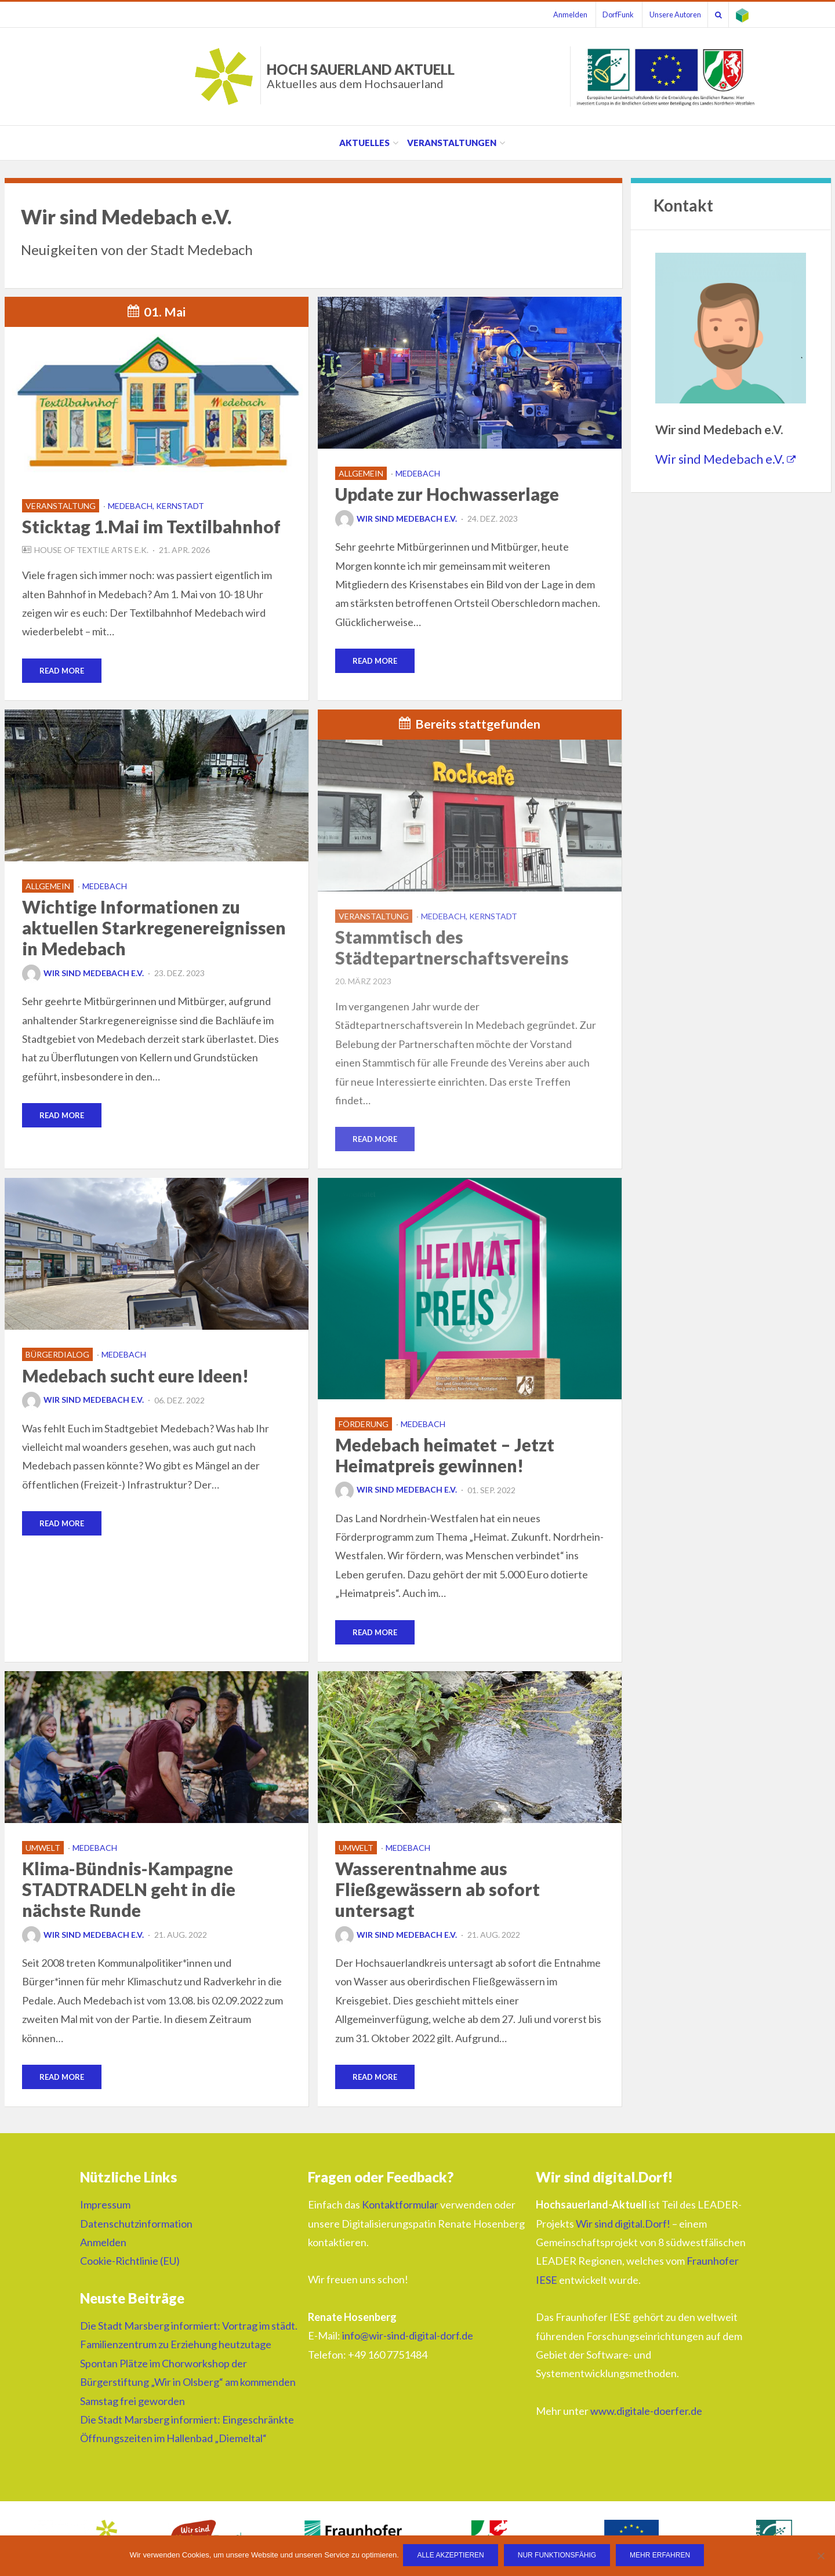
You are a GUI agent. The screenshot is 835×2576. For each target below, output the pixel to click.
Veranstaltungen (451, 142)
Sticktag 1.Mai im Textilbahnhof (151, 526)
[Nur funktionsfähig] (820, 2556)
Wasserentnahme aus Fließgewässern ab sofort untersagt (437, 1891)
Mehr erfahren (661, 2556)
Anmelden (553, 14)
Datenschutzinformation (136, 2226)
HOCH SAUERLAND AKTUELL (361, 75)
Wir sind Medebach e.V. (396, 518)
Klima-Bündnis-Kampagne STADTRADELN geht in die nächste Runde (128, 1891)
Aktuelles (364, 142)
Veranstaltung (61, 506)
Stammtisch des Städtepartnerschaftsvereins (452, 948)
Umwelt (43, 1850)
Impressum (105, 2207)
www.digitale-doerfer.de (646, 2413)
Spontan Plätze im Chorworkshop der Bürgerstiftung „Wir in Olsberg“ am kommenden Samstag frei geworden (188, 2385)
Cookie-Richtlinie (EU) (130, 2263)
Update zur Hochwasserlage (447, 493)
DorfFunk (604, 14)
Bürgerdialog (57, 1356)
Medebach (417, 473)
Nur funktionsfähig (558, 2556)
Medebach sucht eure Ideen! (135, 1376)
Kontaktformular (400, 2207)
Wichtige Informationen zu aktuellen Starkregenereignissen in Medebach (154, 928)
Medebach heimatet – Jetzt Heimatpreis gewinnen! (444, 1456)
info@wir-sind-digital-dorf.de (407, 2338)
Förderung (364, 1425)
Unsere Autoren (665, 14)
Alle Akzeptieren (452, 2556)
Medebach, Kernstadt (156, 506)
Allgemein (361, 473)
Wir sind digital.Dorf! (623, 2226)
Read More (61, 670)
